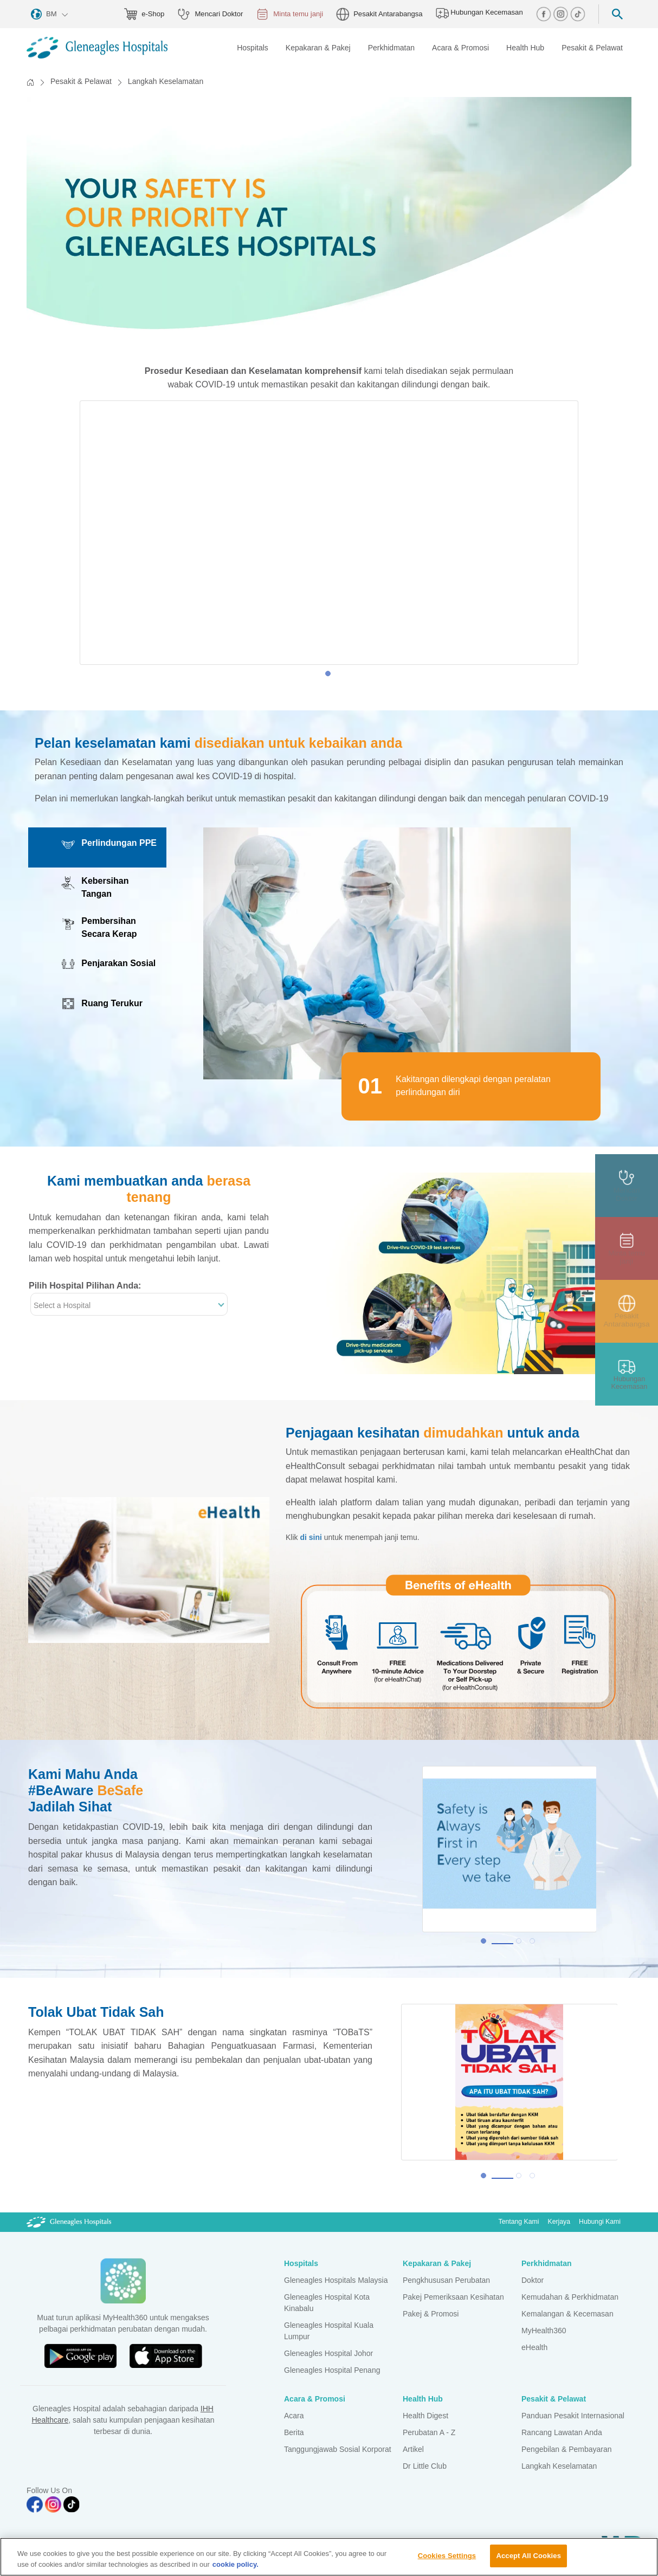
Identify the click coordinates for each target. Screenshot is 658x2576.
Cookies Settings (447, 2556)
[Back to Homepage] (30, 82)
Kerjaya (559, 2221)
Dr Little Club (425, 2466)
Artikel (413, 2449)
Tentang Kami (519, 2221)
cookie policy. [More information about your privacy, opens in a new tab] (235, 2564)
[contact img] (626, 1374)
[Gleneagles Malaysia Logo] (69, 2221)
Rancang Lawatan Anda (561, 2432)
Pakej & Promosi (431, 2313)
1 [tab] (330, 676)
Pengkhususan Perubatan (446, 2280)
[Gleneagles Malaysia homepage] (97, 47)
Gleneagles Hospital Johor (328, 2353)
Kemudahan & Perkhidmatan (569, 2297)
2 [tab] (521, 1943)
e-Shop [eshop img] (144, 14)
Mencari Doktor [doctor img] (210, 14)
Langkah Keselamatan (559, 2466)
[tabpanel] (329, 532)
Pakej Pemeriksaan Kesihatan (453, 2297)
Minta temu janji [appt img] (289, 14)
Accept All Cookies (528, 2556)
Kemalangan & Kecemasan (567, 2313)
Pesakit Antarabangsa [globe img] (379, 14)
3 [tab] (535, 1943)
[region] (329, 2557)
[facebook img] (544, 13)
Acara (294, 2415)
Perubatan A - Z (429, 2432)
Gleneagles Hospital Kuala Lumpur (328, 2331)
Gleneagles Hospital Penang (332, 2370)
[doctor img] (626, 1185)
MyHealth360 (543, 2330)
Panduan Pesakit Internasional (572, 2415)
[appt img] (626, 1248)
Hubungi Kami (600, 2221)
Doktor (532, 2280)
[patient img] (626, 1311)
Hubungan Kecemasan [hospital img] (479, 13)
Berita (294, 2432)
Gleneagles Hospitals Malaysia (336, 2280)
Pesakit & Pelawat (81, 81)
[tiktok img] (577, 13)
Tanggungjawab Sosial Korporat (337, 2449)
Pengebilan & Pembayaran (566, 2449)
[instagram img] (561, 13)
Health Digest (425, 2415)
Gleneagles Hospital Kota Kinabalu (327, 2303)
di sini (310, 1537)
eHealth (534, 2347)
